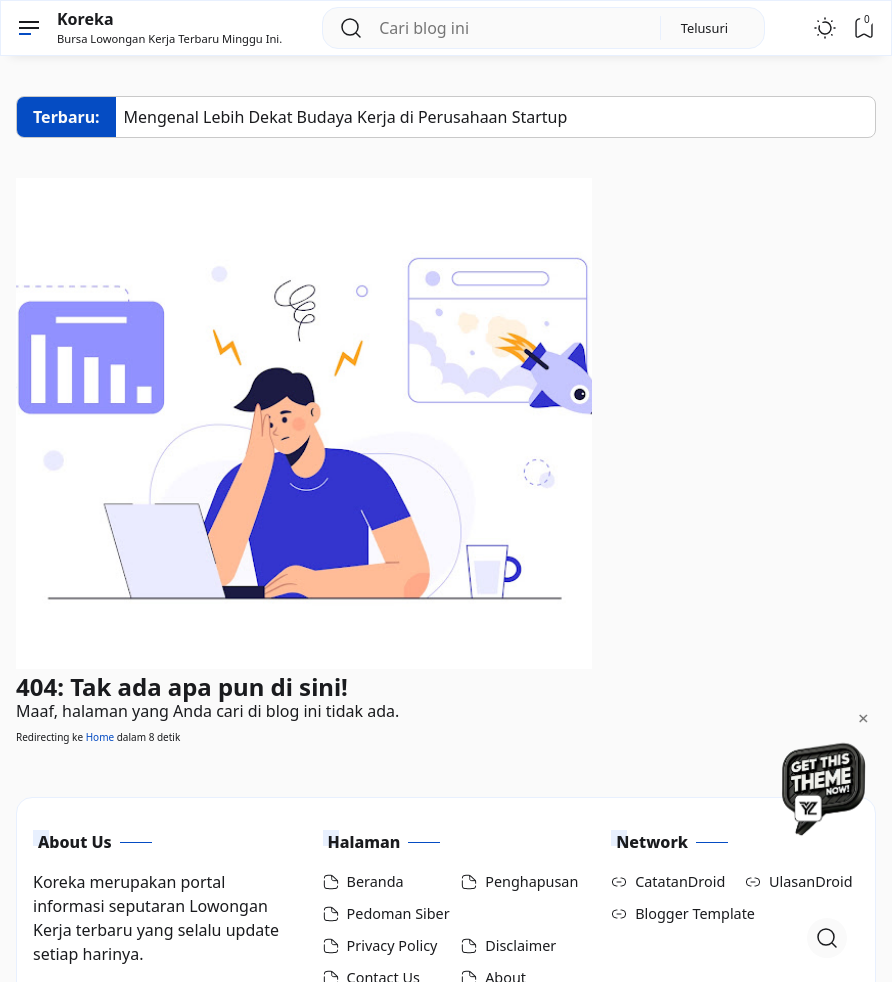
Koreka (85, 19)
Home (100, 737)
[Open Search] (827, 938)
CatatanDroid (680, 881)
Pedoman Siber (398, 913)
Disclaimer (520, 945)
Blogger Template (695, 913)
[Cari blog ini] (511, 28)
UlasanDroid (811, 881)
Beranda (375, 881)
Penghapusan (531, 881)
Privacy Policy (392, 945)
